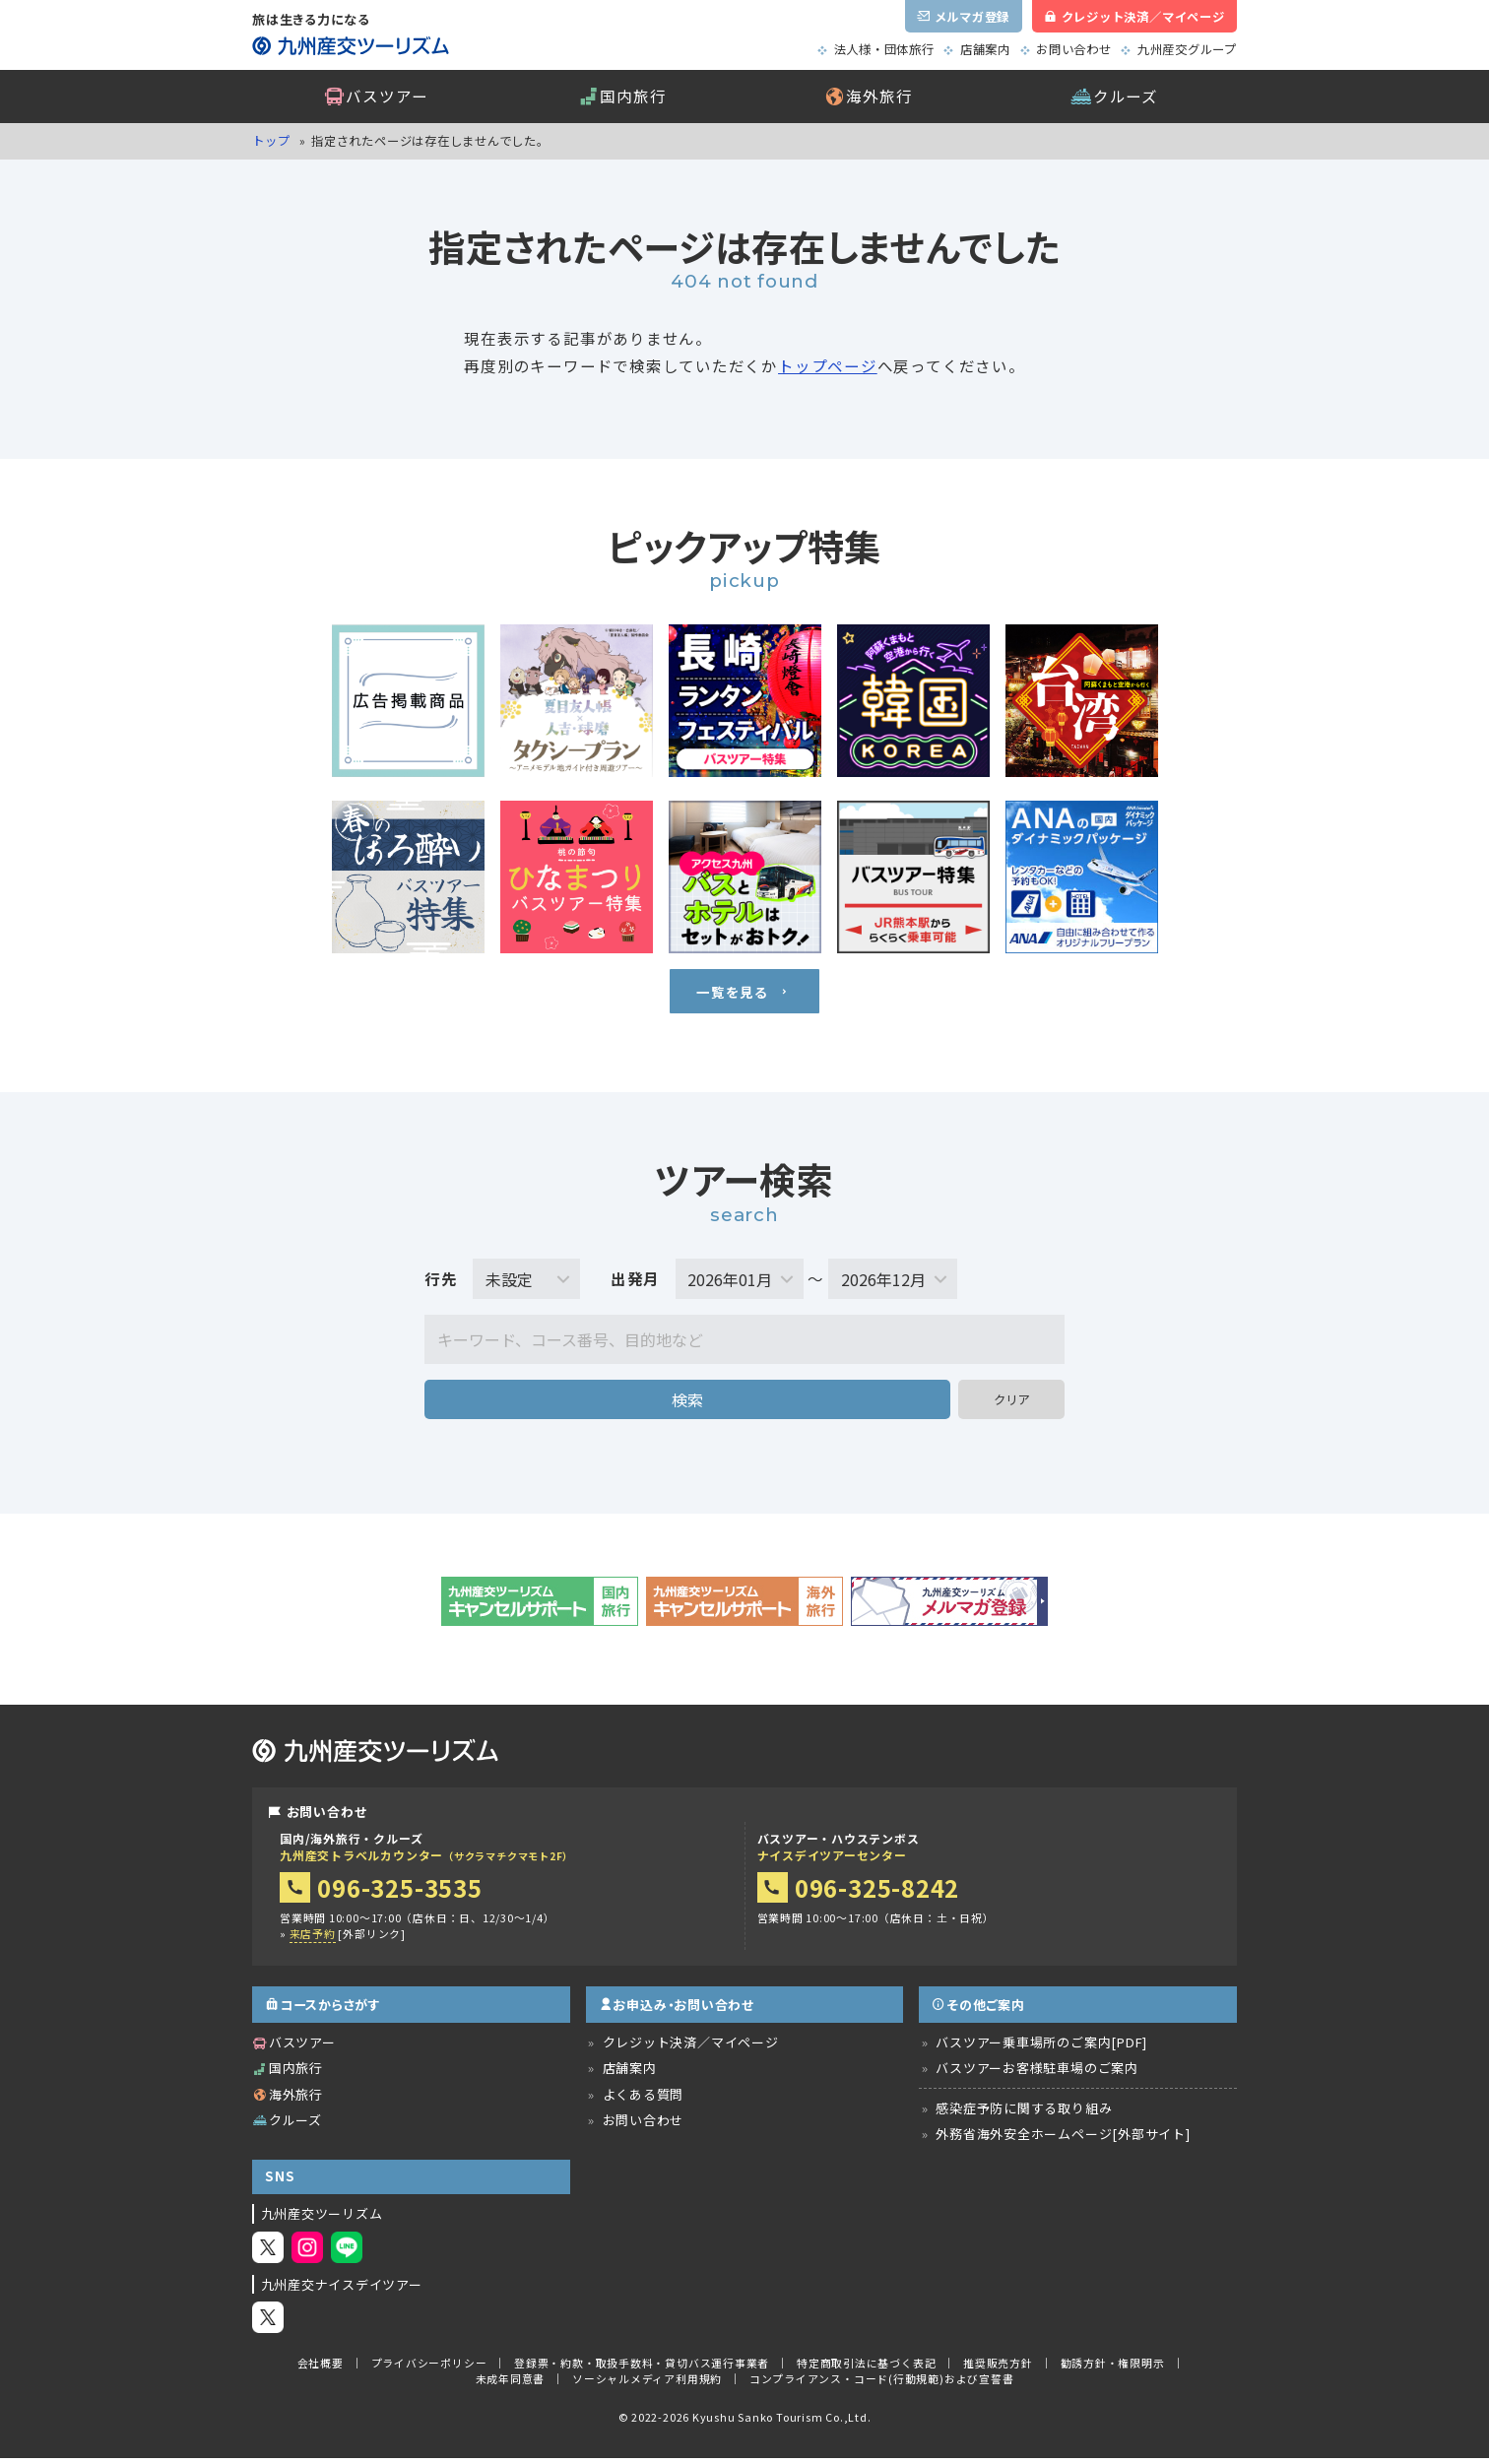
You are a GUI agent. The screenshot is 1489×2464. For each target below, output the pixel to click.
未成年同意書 (511, 2385)
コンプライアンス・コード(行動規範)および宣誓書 (881, 2385)
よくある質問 (643, 2100)
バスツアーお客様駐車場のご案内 (1037, 2074)
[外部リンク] (348, 1941)
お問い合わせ (1074, 49)
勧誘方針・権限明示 (1113, 2368)
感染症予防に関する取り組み (1024, 2115)
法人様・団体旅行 (884, 49)
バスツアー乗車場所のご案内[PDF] (1041, 2049)
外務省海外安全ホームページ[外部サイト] (1063, 2140)
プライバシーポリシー (429, 2368)
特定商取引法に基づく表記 (866, 2368)
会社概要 (320, 2368)
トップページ (827, 365)
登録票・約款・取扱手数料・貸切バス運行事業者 (641, 2368)
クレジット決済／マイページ (691, 2049)
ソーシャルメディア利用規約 (647, 2385)
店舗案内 (985, 49)
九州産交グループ (1187, 49)
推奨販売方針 (998, 2368)
